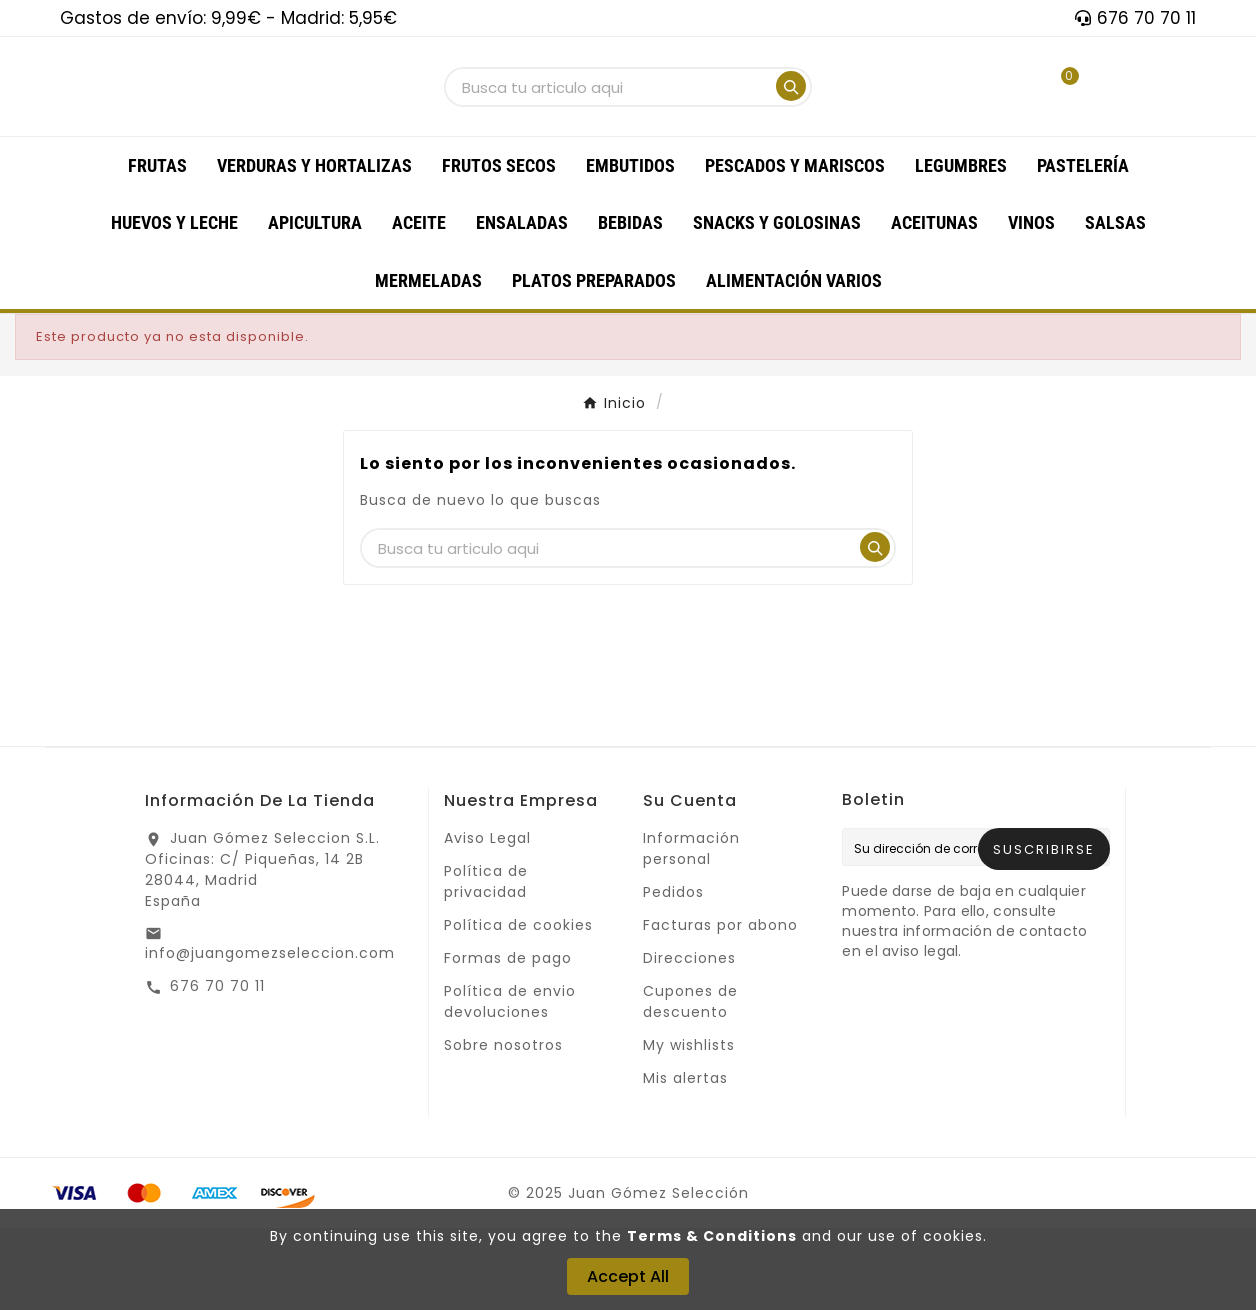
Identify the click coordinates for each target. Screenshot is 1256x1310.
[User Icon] (990, 127)
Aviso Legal (487, 920)
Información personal (691, 930)
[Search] (791, 127)
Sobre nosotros (503, 1127)
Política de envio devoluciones (510, 1083)
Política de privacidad (486, 963)
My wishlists (689, 1127)
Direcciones (689, 1040)
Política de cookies (518, 1007)
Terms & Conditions (712, 1236)
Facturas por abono (720, 1007)
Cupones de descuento (690, 1083)
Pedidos (673, 974)
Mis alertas (685, 1160)
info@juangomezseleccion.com (270, 1035)
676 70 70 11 (217, 1068)
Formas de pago (508, 1040)
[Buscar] (609, 128)
